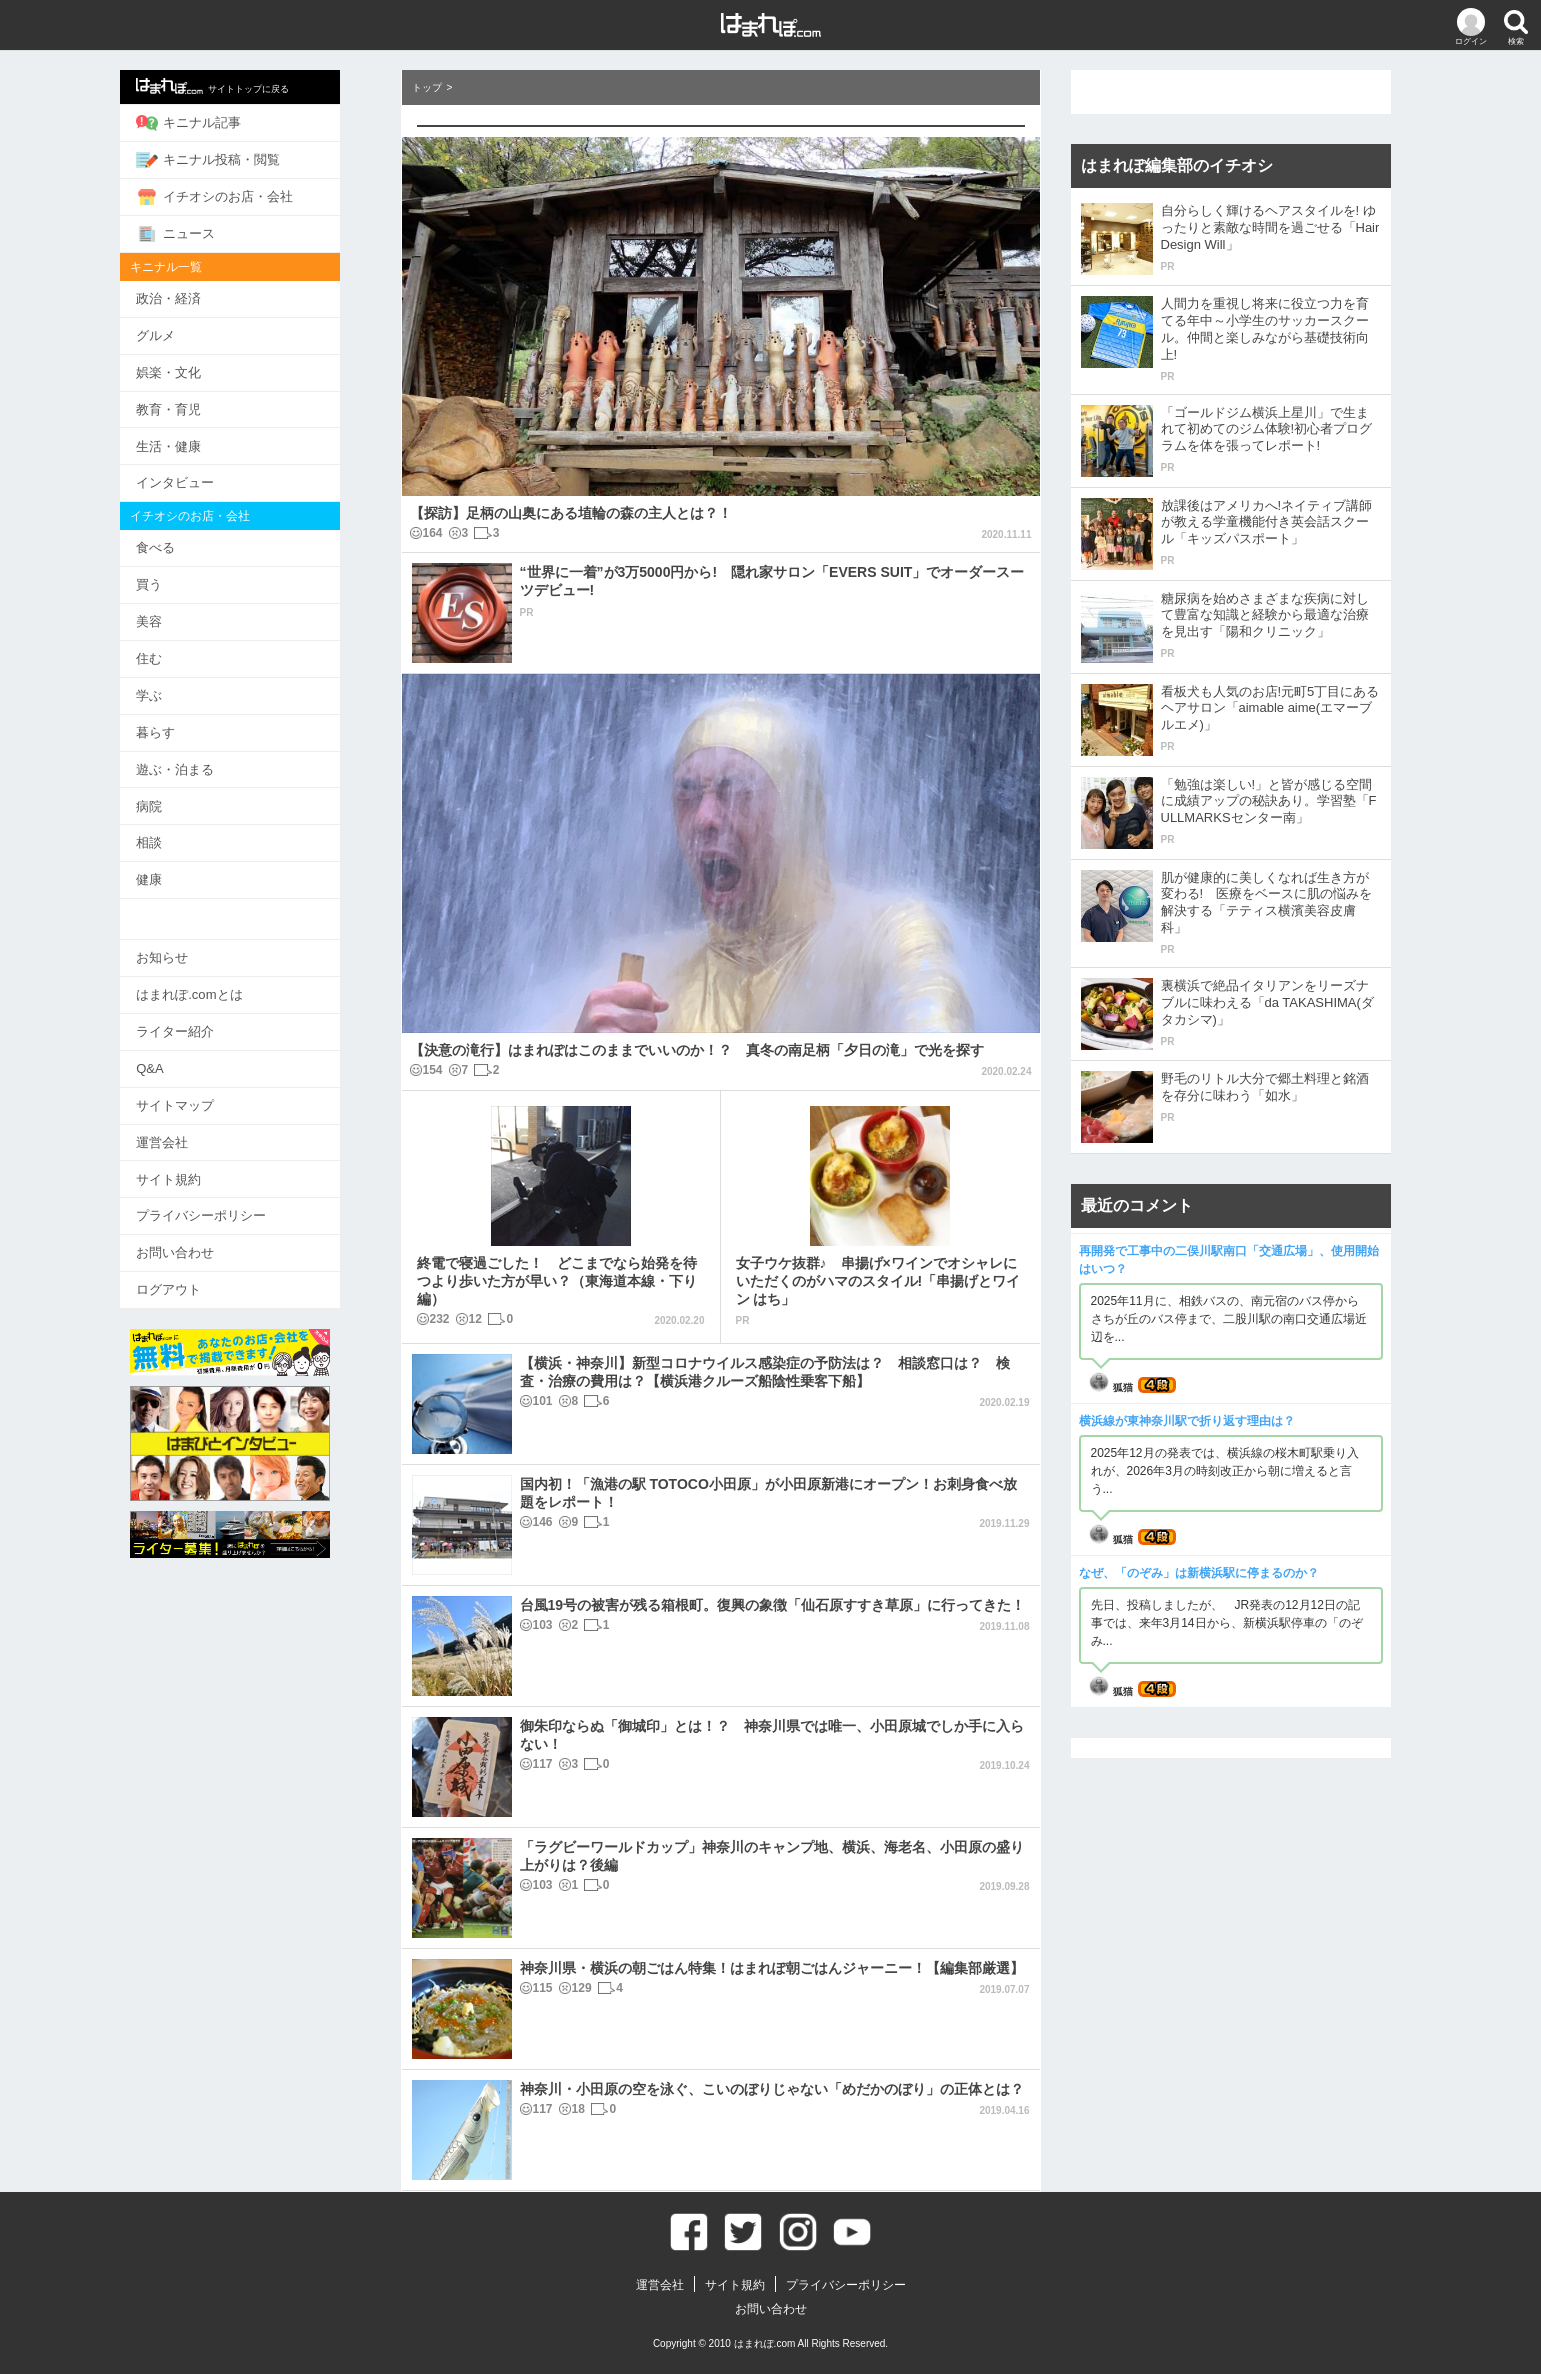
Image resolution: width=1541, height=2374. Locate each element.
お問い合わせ (206, 1241)
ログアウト (199, 1278)
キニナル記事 (219, 123)
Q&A (180, 1059)
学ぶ (180, 689)
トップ (427, 87)
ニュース (206, 232)
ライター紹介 (206, 1022)
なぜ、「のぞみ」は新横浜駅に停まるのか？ (1199, 1573)
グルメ (186, 333)
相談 (180, 835)
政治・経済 (199, 296)
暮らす (186, 726)
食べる (186, 543)
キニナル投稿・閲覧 (239, 159)
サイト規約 (199, 1168)
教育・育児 (199, 406)
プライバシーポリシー (232, 1205)
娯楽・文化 (199, 369)
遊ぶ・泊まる (206, 762)
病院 (180, 799)
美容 (180, 616)
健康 (180, 872)
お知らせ (193, 949)
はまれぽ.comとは (220, 986)
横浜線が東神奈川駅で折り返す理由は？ (1187, 1421)
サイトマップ (206, 1095)
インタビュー (206, 479)
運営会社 (193, 1132)
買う (180, 580)
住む (180, 653)
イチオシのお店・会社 (245, 196)
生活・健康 (199, 442)
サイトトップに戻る (243, 86)
